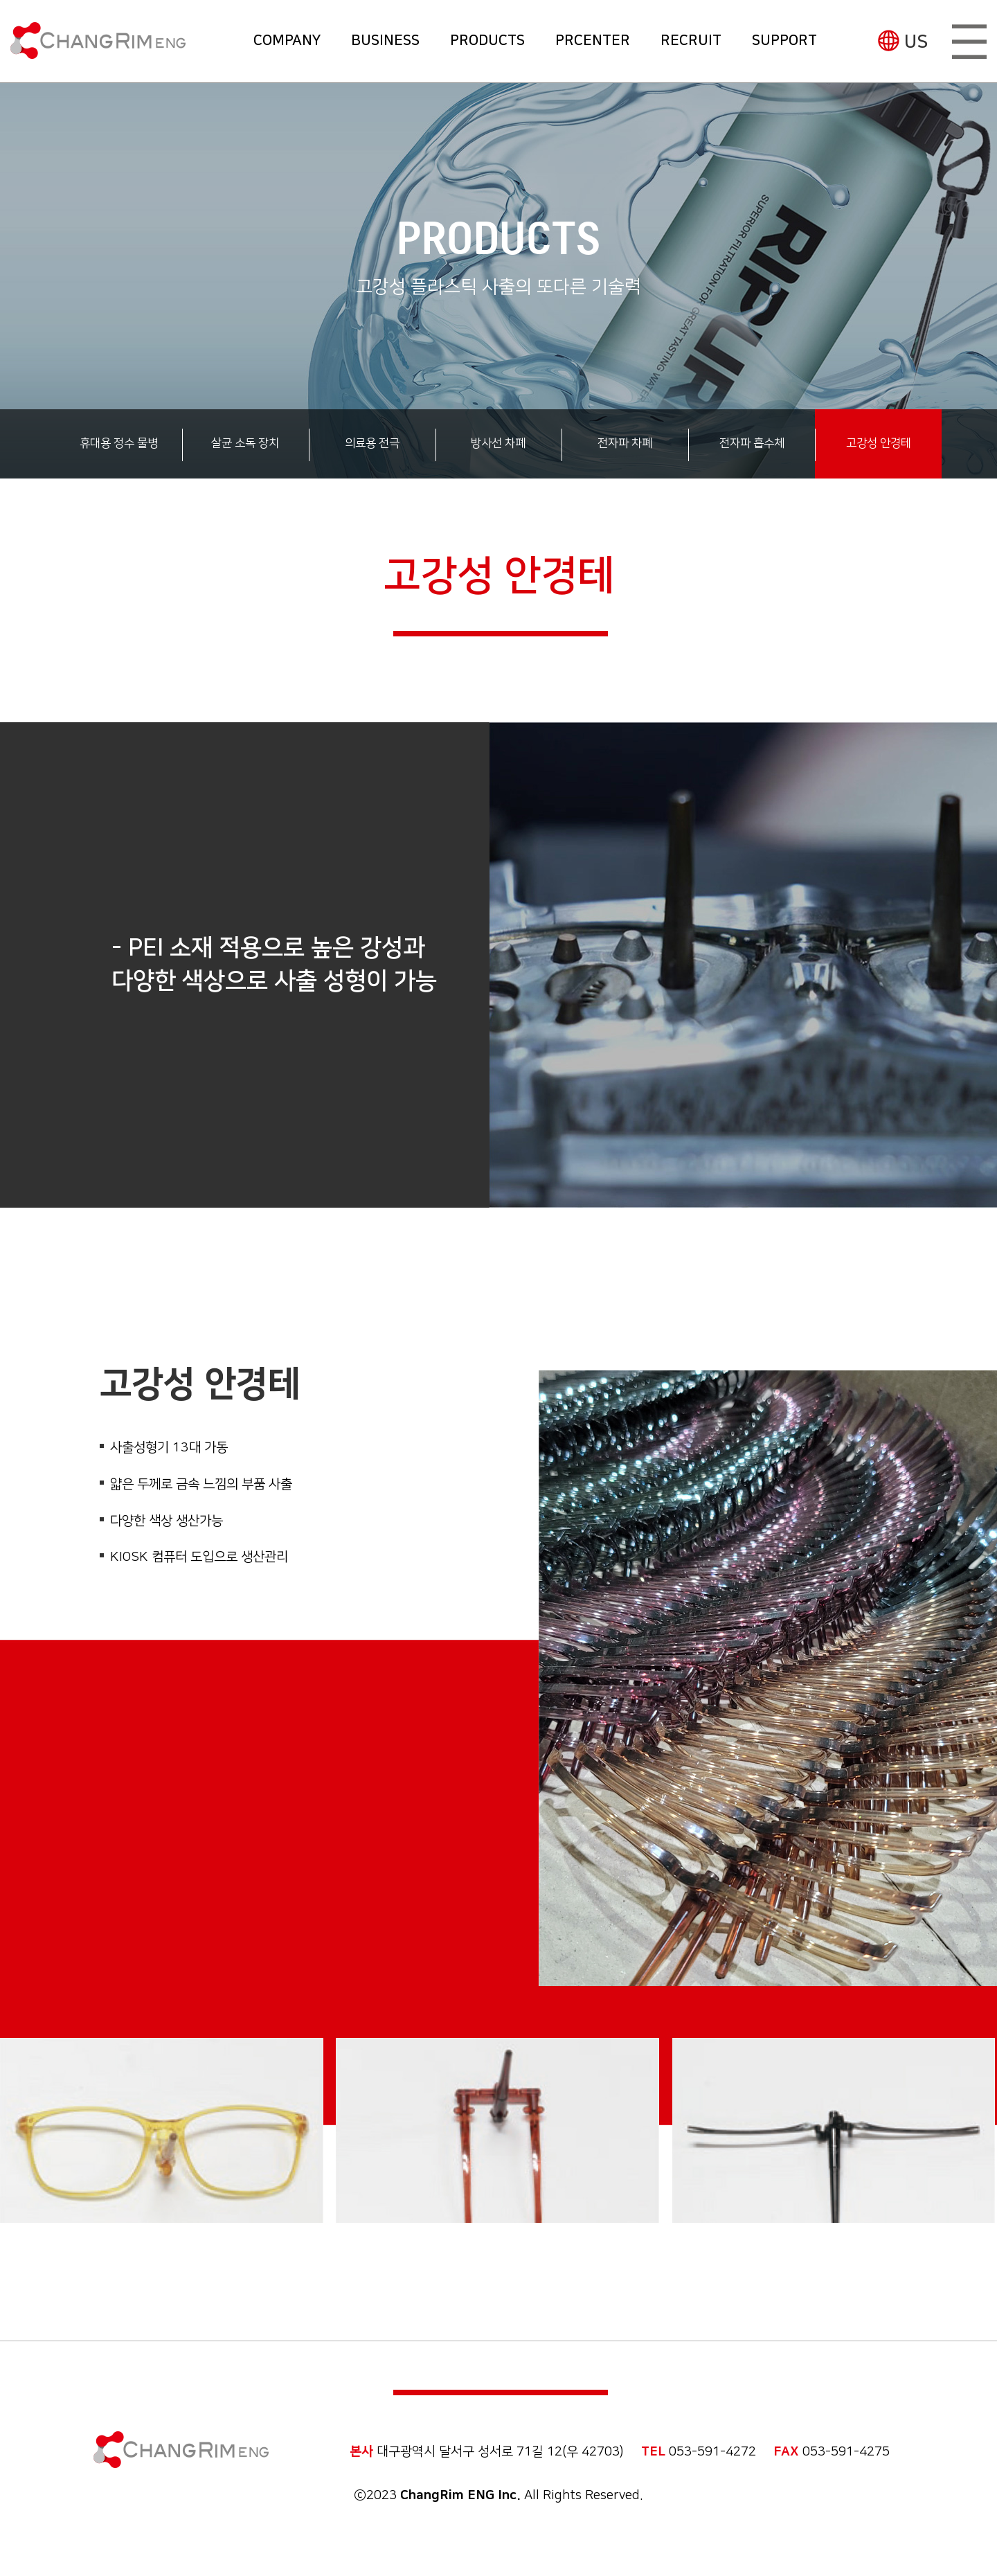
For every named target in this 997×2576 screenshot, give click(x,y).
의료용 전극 (372, 443)
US (916, 42)
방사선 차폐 (498, 443)
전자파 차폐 (625, 443)
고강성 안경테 (878, 443)
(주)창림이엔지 (98, 40)
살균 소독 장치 (245, 443)
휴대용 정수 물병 (119, 443)
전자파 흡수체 (751, 443)
